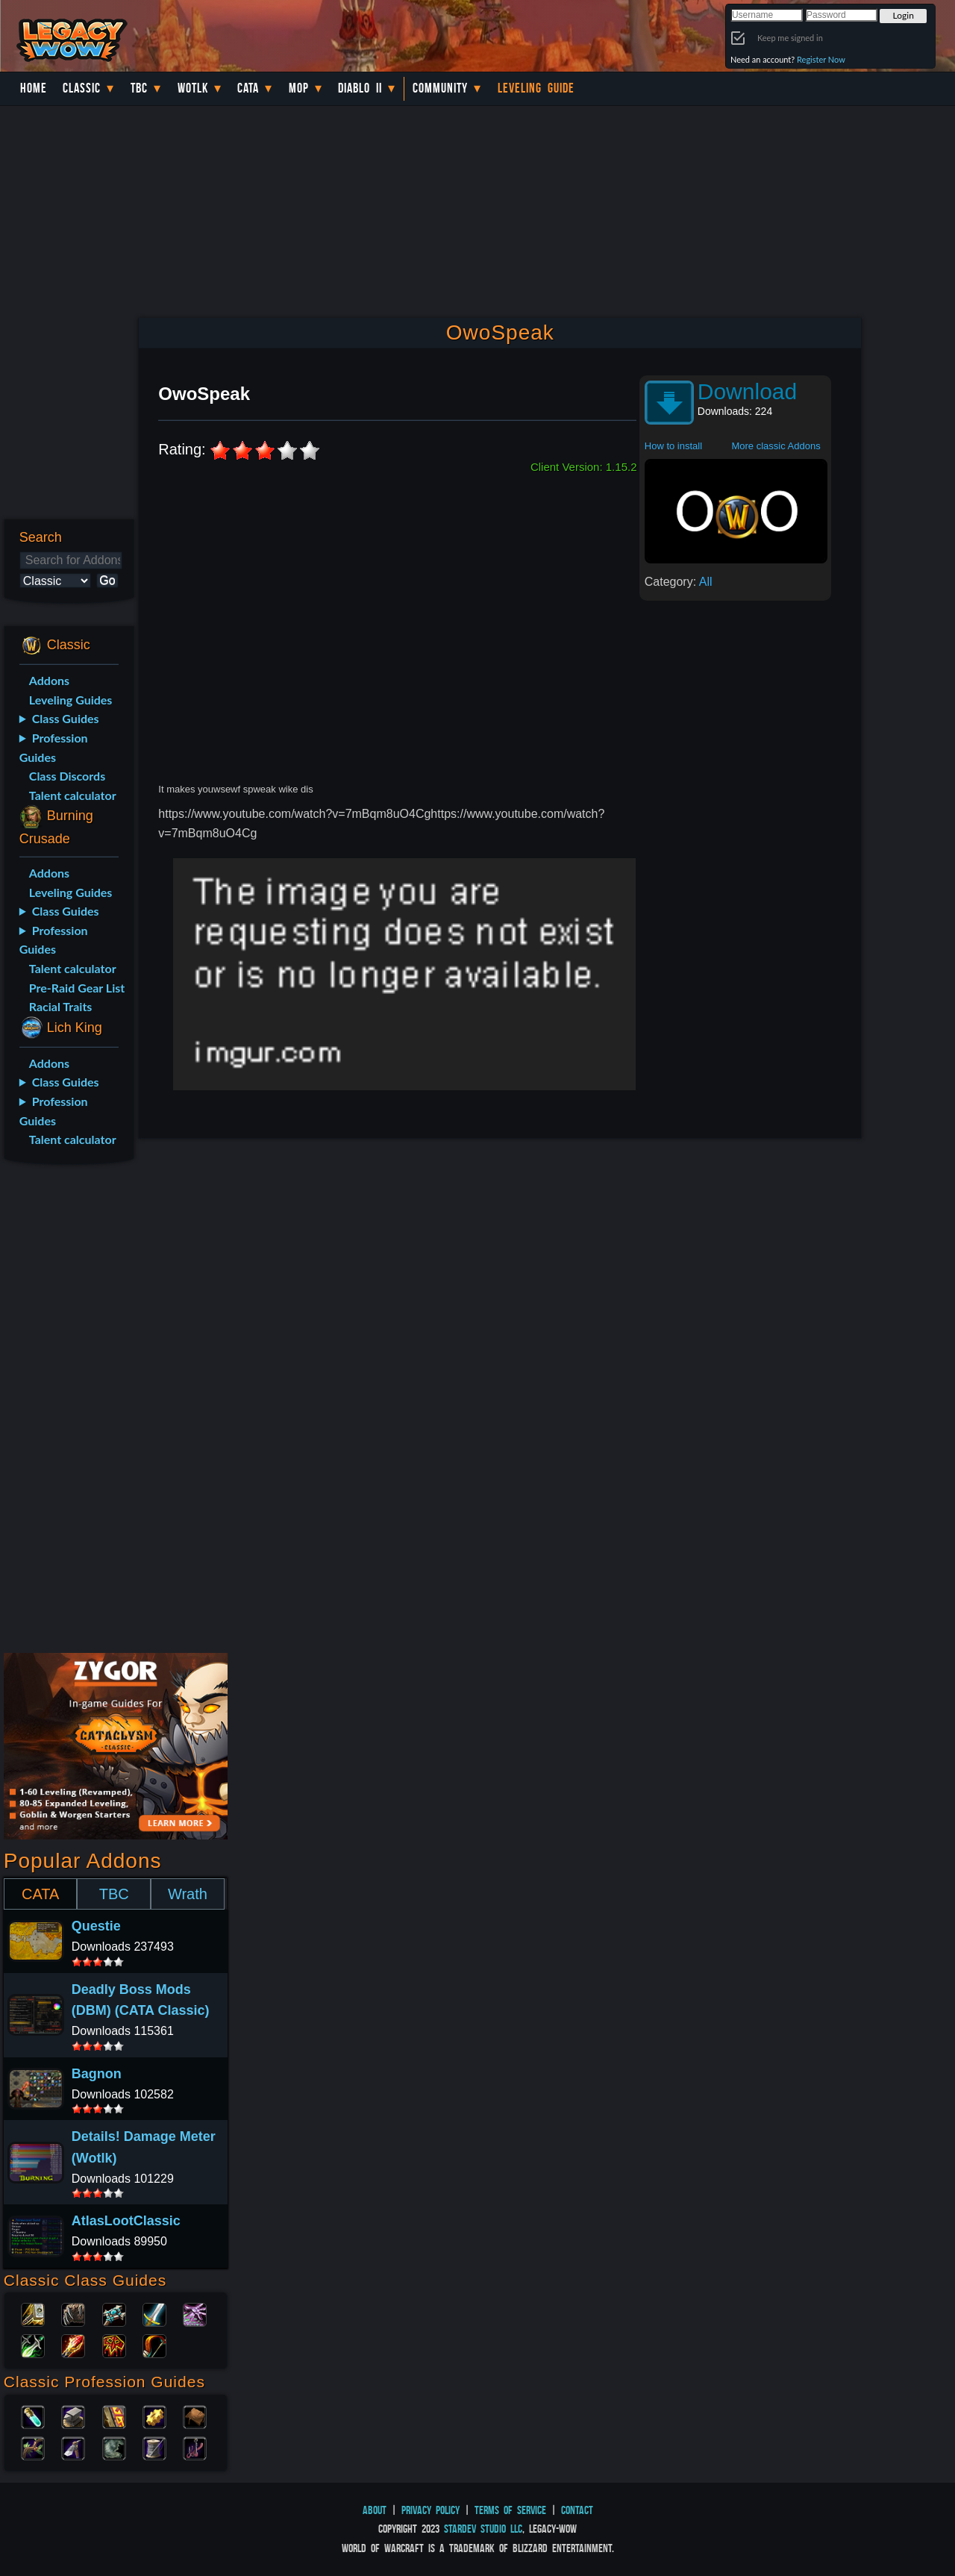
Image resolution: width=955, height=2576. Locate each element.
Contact (577, 2510)
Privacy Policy (430, 2510)
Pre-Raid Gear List (77, 988)
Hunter (154, 2344)
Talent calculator (72, 795)
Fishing (195, 2447)
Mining (73, 2447)
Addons (49, 680)
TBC (139, 88)
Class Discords (67, 776)
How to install (673, 445)
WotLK (193, 88)
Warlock (195, 2313)
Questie (96, 1926)
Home (33, 88)
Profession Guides (53, 747)
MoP (299, 88)
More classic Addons (775, 445)
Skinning (114, 2447)
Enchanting (114, 2415)
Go (107, 580)
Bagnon (97, 2073)
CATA (40, 1894)
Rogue (33, 2344)
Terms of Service (510, 2510)
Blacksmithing (73, 2415)
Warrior (154, 2313)
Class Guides (65, 718)
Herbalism (33, 2447)
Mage (73, 2344)
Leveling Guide (536, 88)
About (374, 2510)
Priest (114, 2313)
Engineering (154, 2415)
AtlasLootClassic (126, 2220)
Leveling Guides (71, 700)
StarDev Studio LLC (483, 2528)
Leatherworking (195, 2415)
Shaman (114, 2344)
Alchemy (33, 2415)
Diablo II (360, 88)
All (706, 581)
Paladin (33, 2313)
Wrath (187, 1894)
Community (440, 88)
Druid (73, 2313)
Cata (248, 88)
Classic (82, 88)
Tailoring (154, 2447)
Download (747, 391)
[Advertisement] (66, 1411)
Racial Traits (61, 1006)
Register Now (821, 59)
